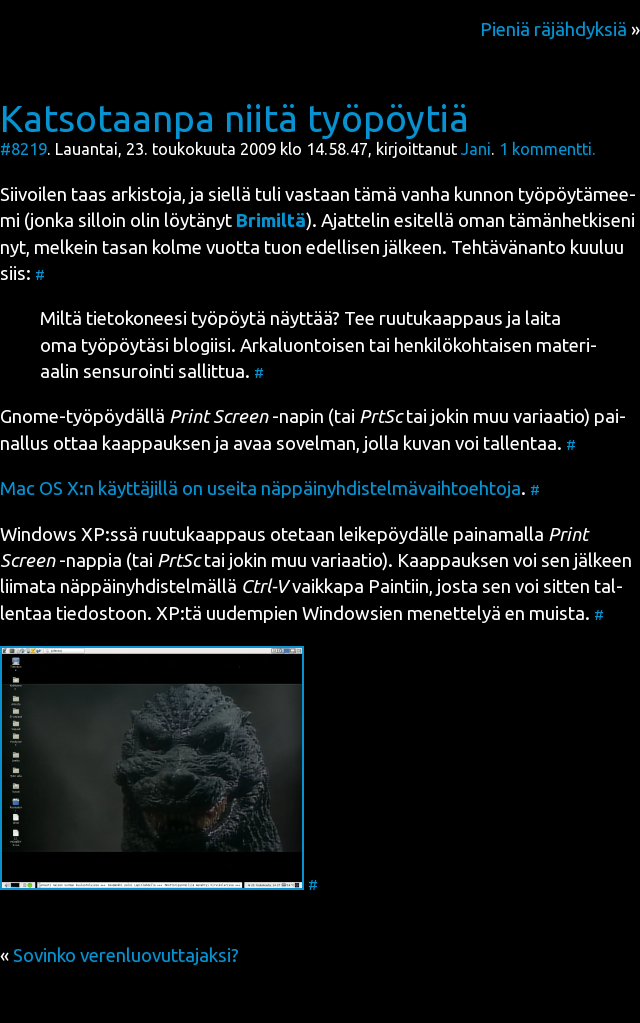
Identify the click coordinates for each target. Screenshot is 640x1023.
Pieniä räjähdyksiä (553, 29)
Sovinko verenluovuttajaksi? (126, 955)
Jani (476, 149)
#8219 (23, 149)
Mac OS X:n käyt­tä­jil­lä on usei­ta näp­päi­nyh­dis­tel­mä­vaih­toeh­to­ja (260, 488)
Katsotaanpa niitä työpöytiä (234, 118)
